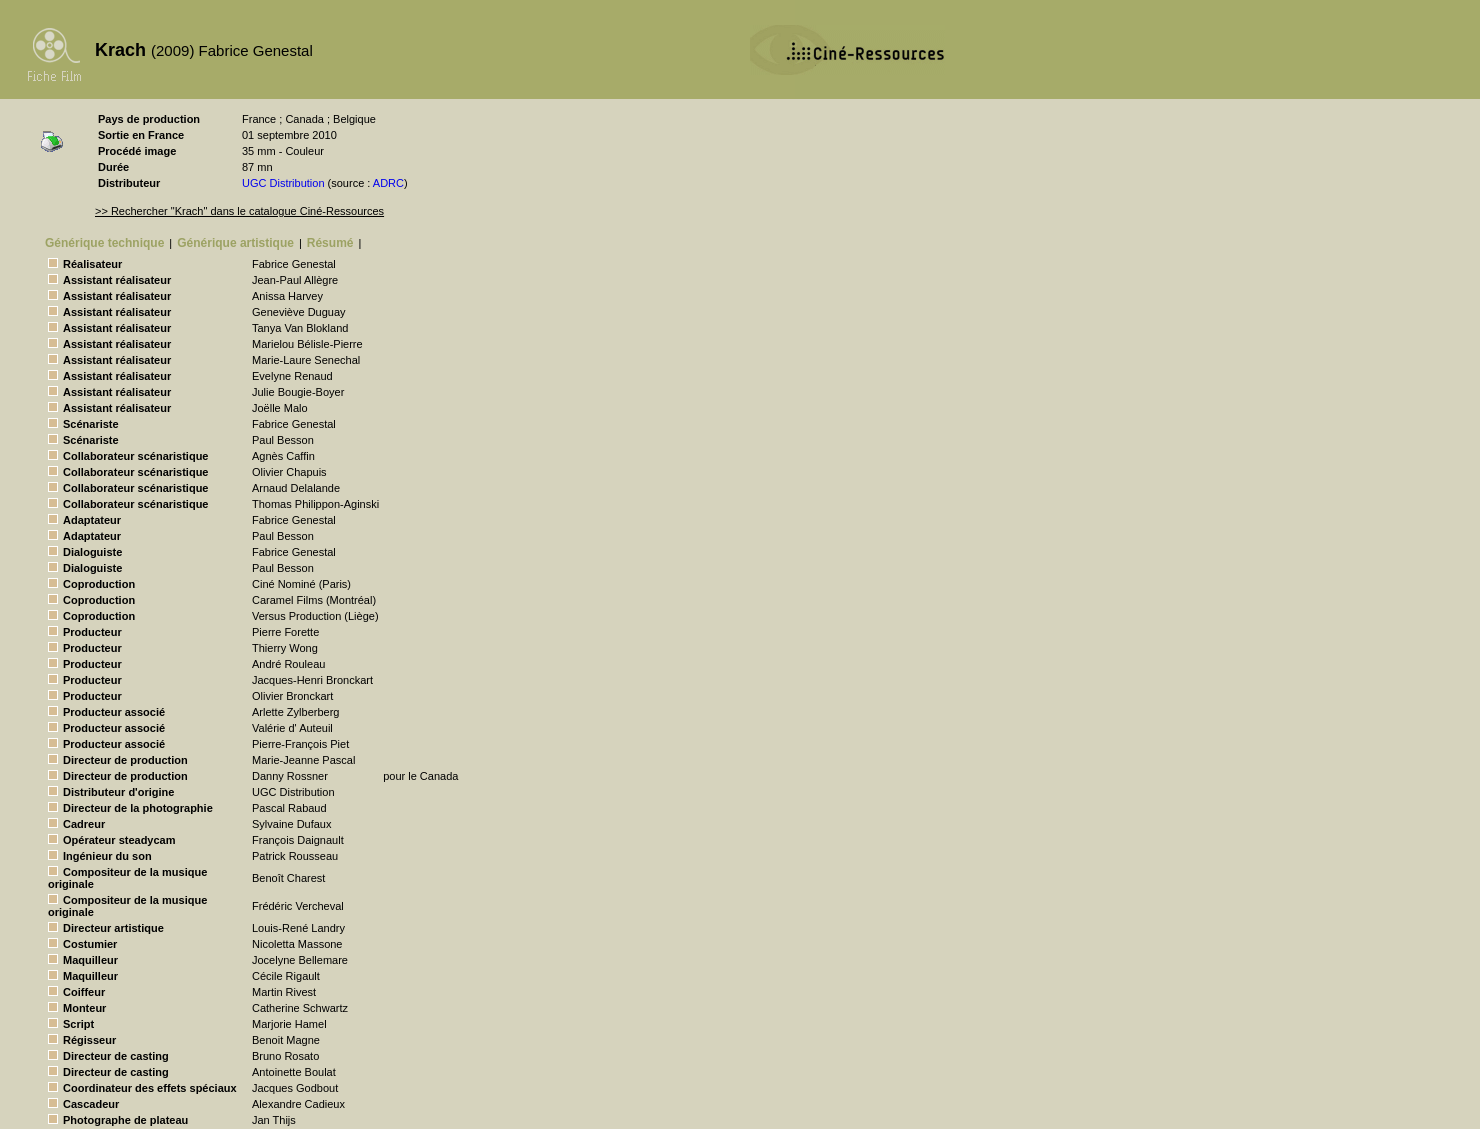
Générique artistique (235, 243)
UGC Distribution (283, 183)
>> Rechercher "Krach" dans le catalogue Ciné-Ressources (239, 211)
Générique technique (104, 243)
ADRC (388, 183)
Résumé (330, 243)
